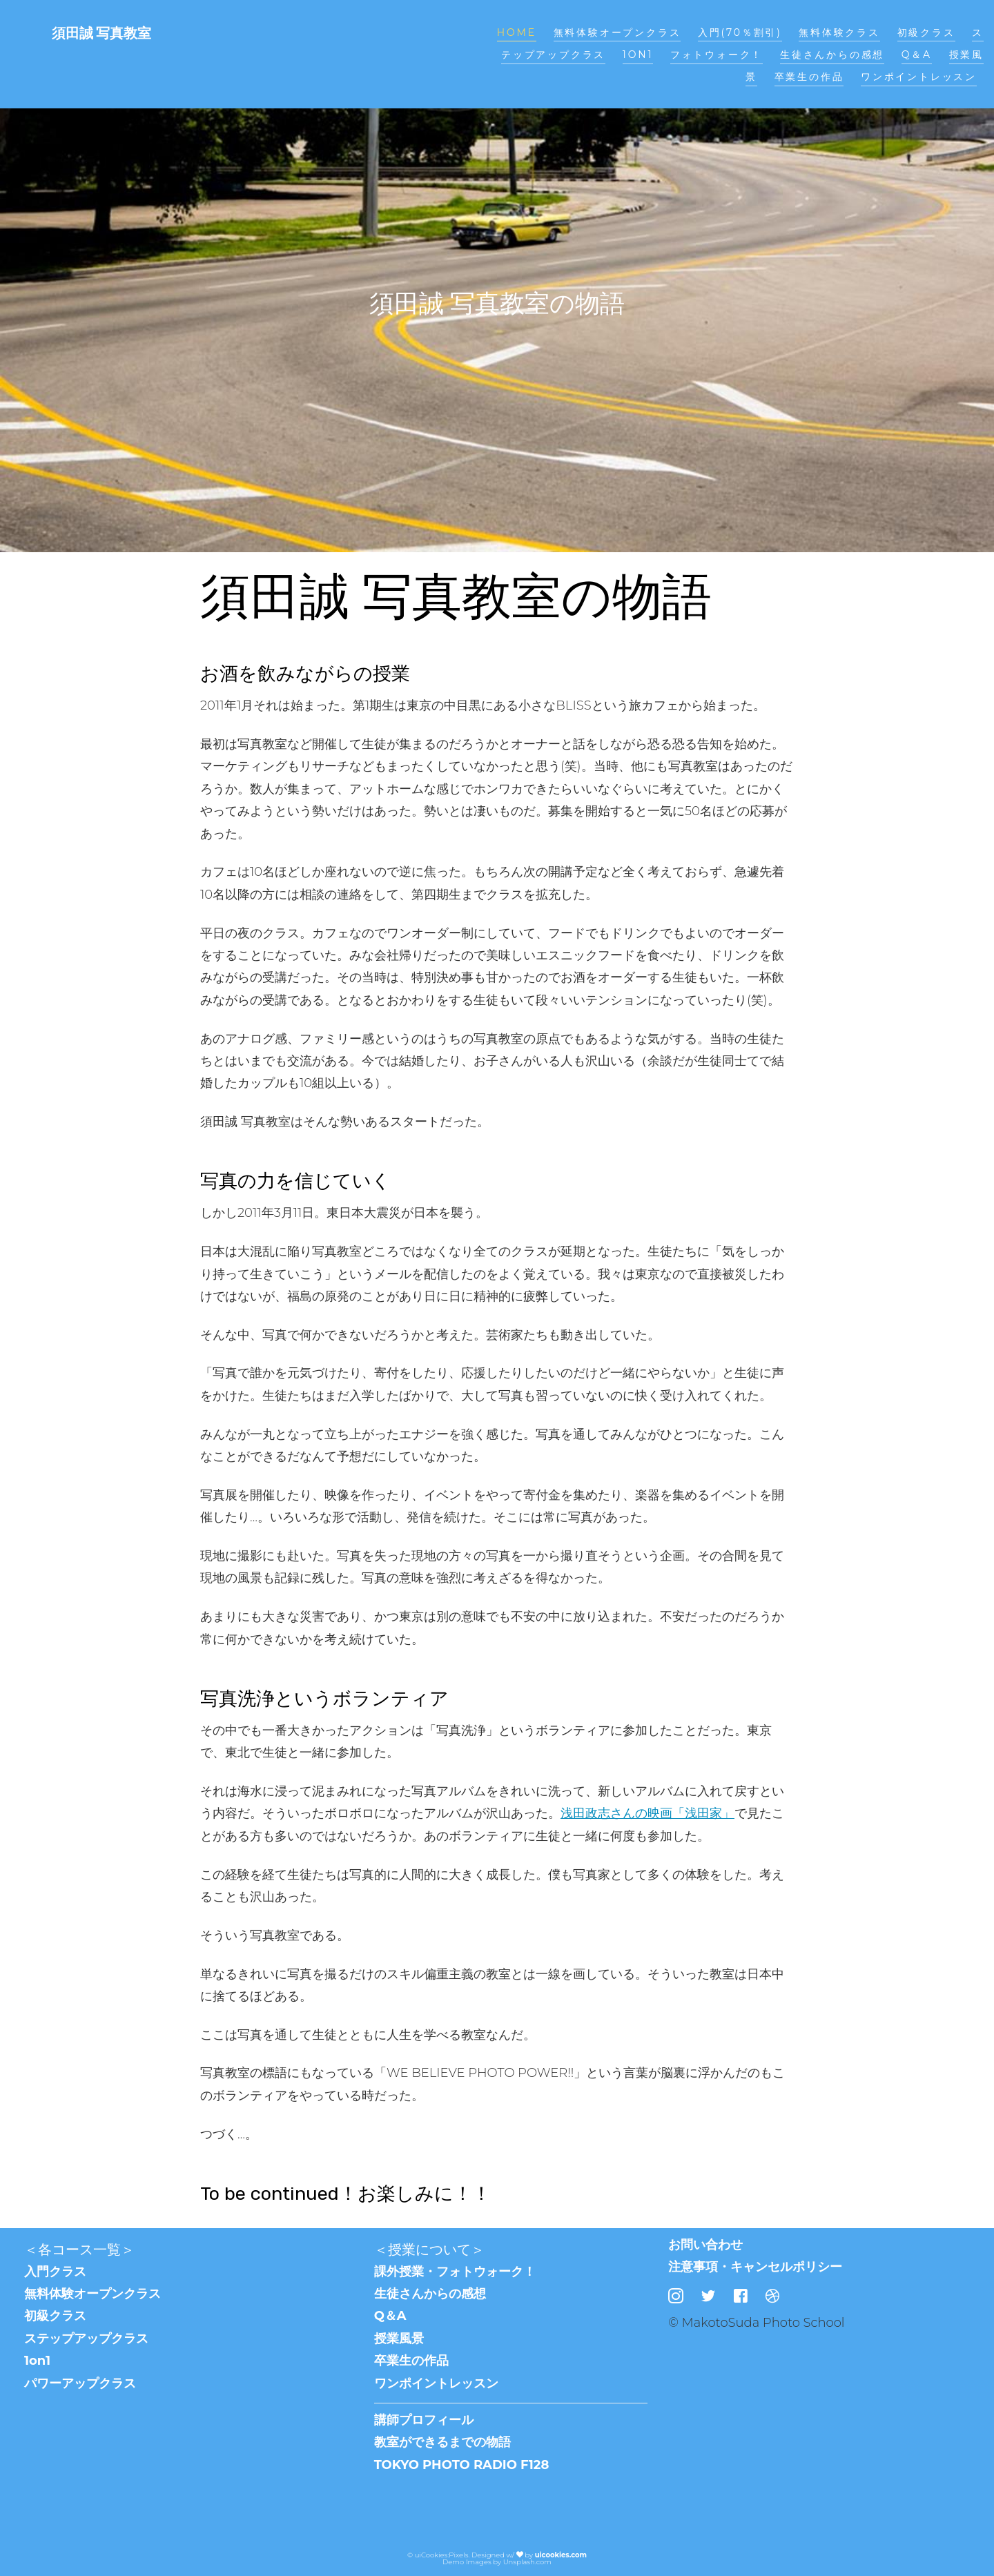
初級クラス (926, 32)
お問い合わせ (705, 2244)
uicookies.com (561, 2554)
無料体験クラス (839, 32)
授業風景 (399, 2338)
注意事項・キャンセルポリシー (755, 2266)
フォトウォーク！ (716, 54)
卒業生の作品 (809, 77)
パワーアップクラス (80, 2383)
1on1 (638, 54)
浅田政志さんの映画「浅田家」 (647, 1813)
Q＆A (917, 54)
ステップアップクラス (86, 2338)
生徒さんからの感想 (832, 54)
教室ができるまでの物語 (442, 2442)
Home (516, 32)
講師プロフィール (424, 2420)
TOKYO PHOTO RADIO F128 (461, 2464)
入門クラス (55, 2271)
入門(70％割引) (740, 32)
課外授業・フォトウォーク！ (455, 2271)
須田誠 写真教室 (101, 33)
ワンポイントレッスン (919, 77)
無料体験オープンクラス (617, 32)
